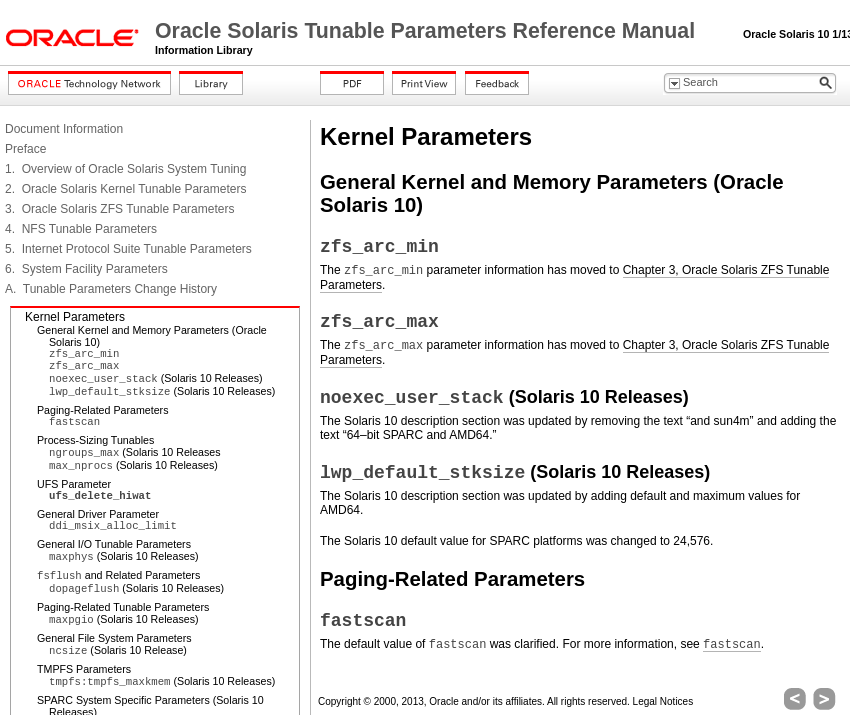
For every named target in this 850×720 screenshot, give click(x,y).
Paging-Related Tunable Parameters (123, 607)
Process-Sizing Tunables (95, 440)
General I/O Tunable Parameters (114, 544)
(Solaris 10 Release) (118, 650)
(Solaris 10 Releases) (156, 378)
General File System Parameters (114, 638)
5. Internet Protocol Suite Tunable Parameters (128, 249)
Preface (25, 149)
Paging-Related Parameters (103, 410)
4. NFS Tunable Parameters (81, 229)
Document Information (64, 129)
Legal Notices (663, 701)
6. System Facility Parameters (86, 269)
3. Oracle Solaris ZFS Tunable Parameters (119, 209)
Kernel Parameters (75, 317)
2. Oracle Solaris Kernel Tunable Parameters (125, 189)
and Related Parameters (118, 575)
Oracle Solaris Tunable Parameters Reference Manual (428, 31)
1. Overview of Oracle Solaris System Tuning (125, 169)
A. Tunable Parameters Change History (111, 289)
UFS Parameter (74, 484)
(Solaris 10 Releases (135, 452)
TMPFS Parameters (84, 669)
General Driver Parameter (98, 514)
